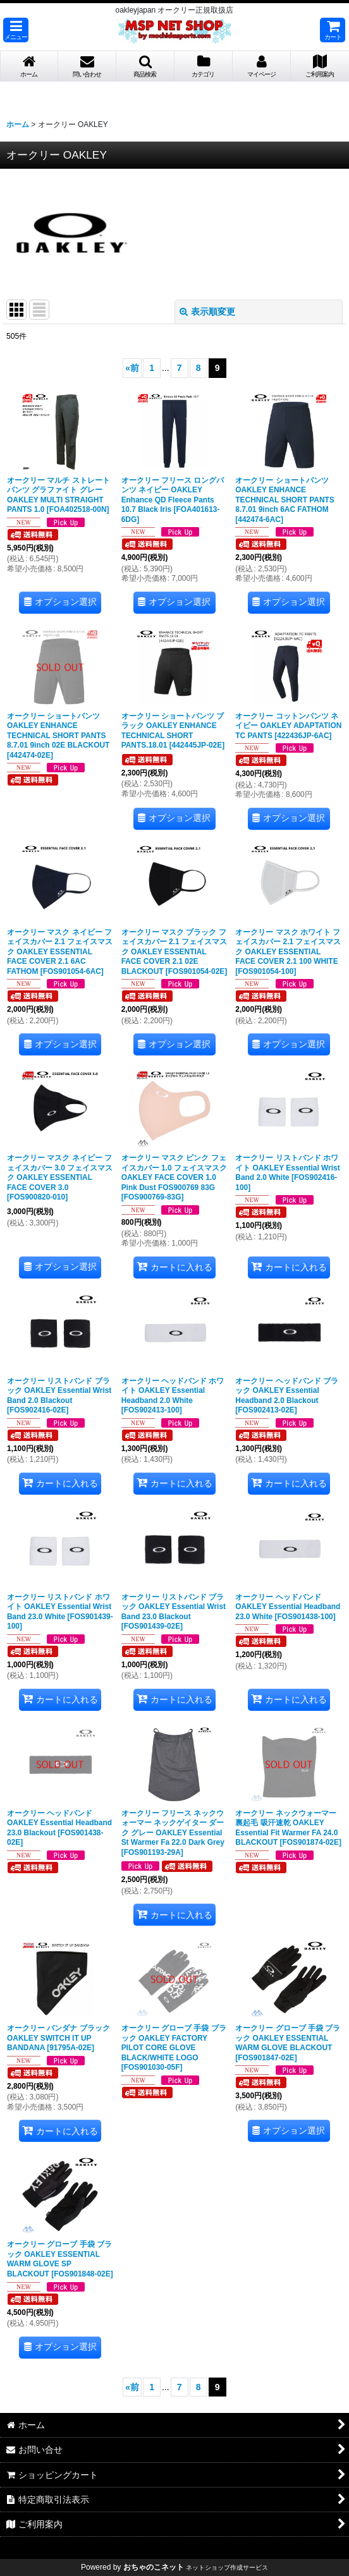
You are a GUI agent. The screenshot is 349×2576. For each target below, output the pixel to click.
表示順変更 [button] (207, 312)
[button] (15, 30)
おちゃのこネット (153, 2567)
